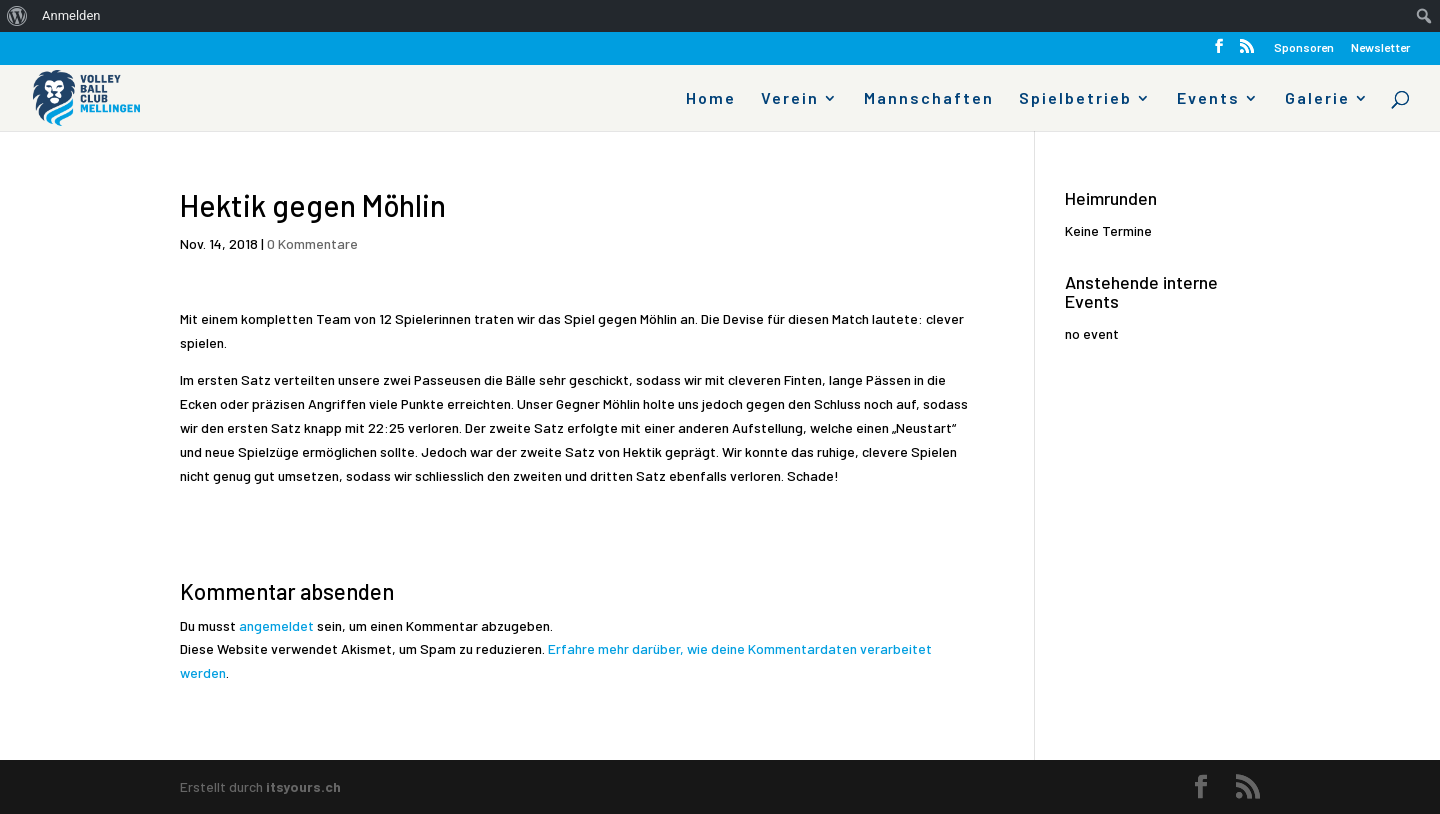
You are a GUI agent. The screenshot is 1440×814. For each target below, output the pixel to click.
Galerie (1317, 99)
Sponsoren (1304, 47)
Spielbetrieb (1075, 99)
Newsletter (1380, 47)
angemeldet (276, 625)
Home (711, 99)
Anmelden (71, 15)
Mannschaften (929, 99)
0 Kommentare (312, 243)
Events (1208, 99)
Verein (790, 99)
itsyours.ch (303, 786)
